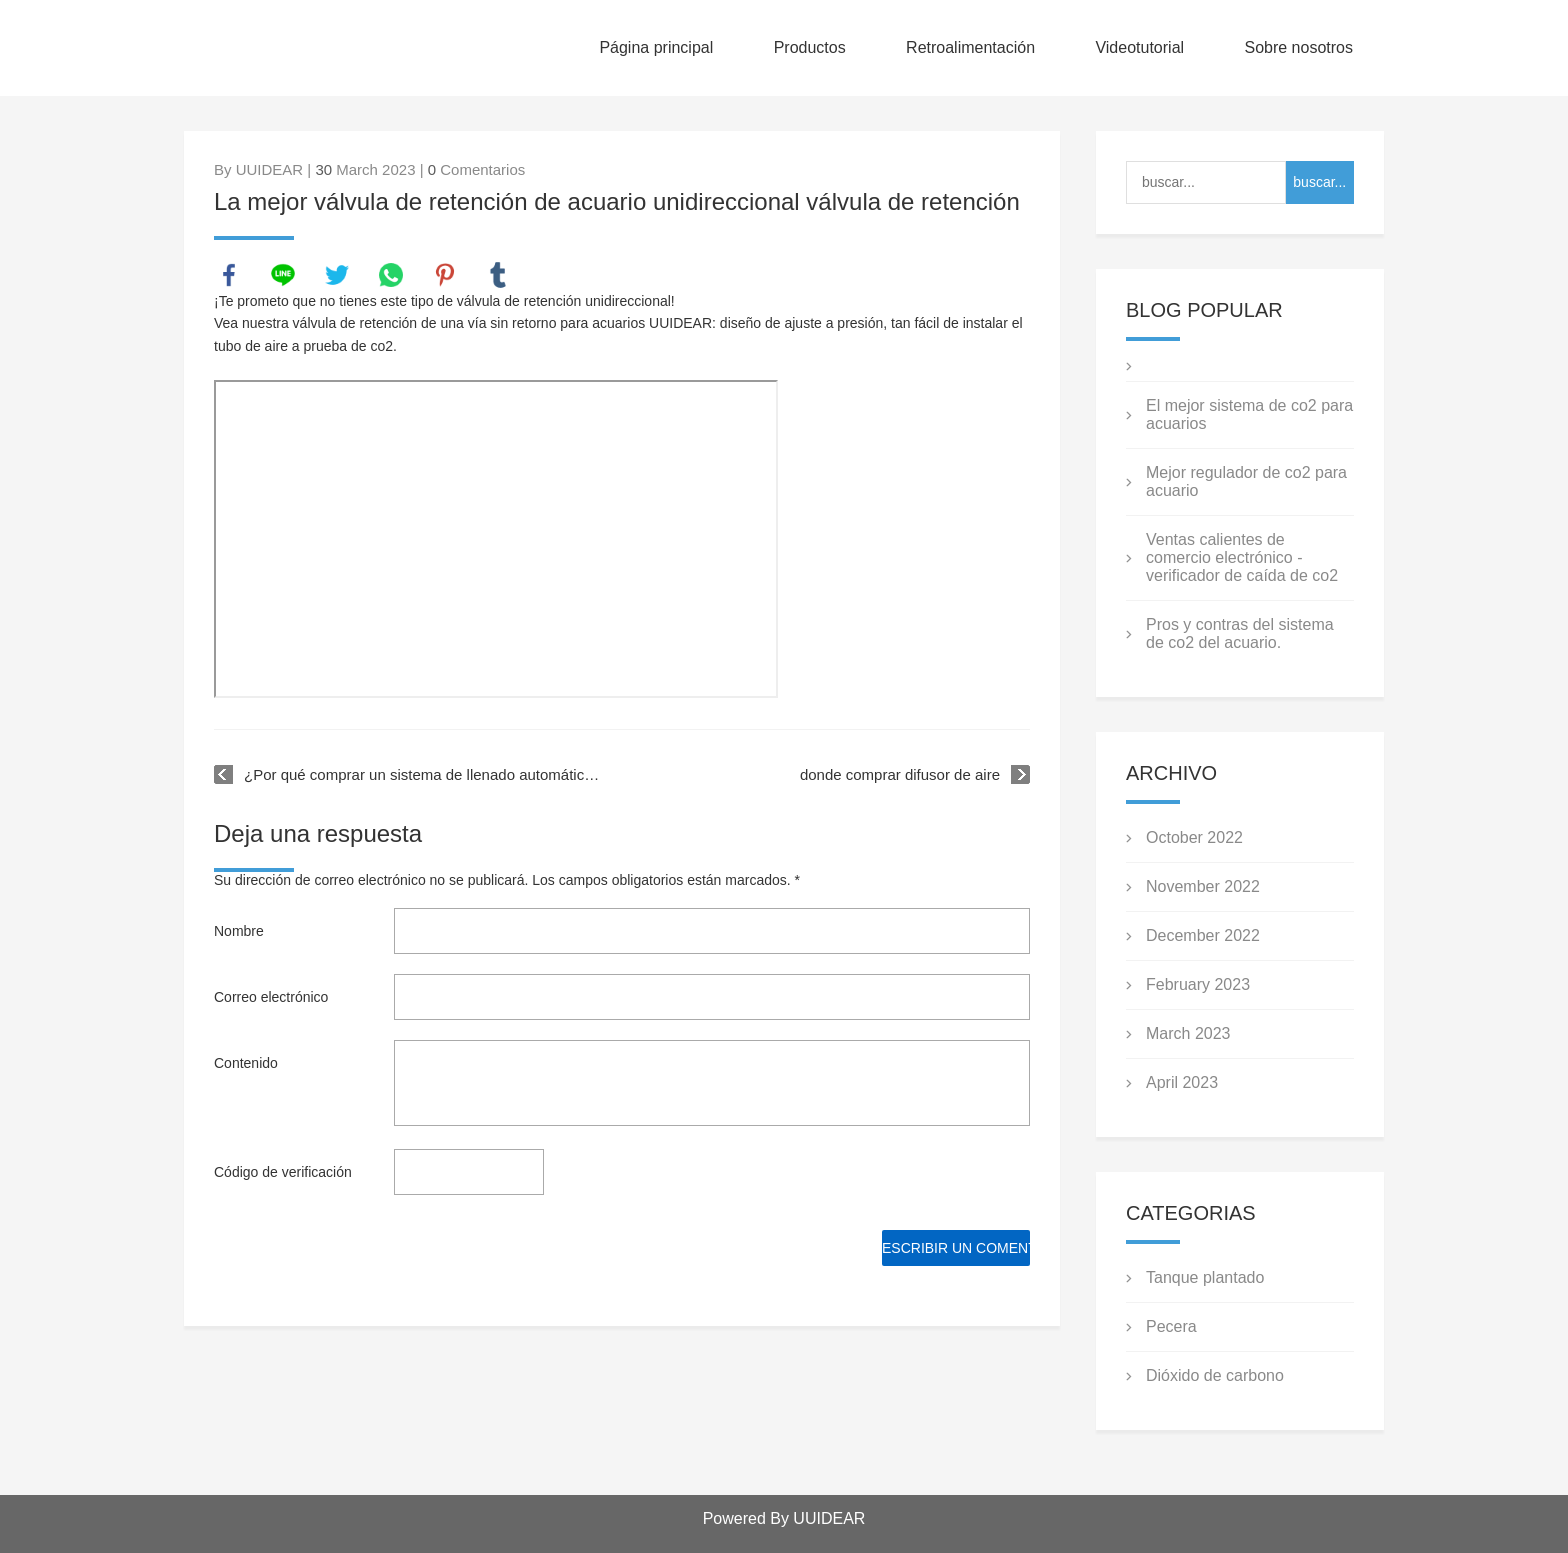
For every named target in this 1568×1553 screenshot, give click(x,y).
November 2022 (1203, 886)
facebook (229, 275)
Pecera (1171, 1326)
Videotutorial (1139, 47)
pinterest (445, 275)
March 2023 (1188, 1033)
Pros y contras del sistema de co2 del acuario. (1240, 633)
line (283, 275)
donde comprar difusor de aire (900, 774)
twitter (337, 275)
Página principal (656, 47)
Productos (810, 47)
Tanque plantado (1205, 1277)
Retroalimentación (970, 47)
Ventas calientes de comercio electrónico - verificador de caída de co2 (1242, 557)
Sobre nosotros (1298, 47)
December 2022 (1203, 935)
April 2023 (1182, 1082)
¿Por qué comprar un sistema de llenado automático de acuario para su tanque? (425, 774)
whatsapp (391, 275)
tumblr (498, 275)
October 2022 (1194, 837)
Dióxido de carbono (1215, 1375)
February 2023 (1198, 984)
